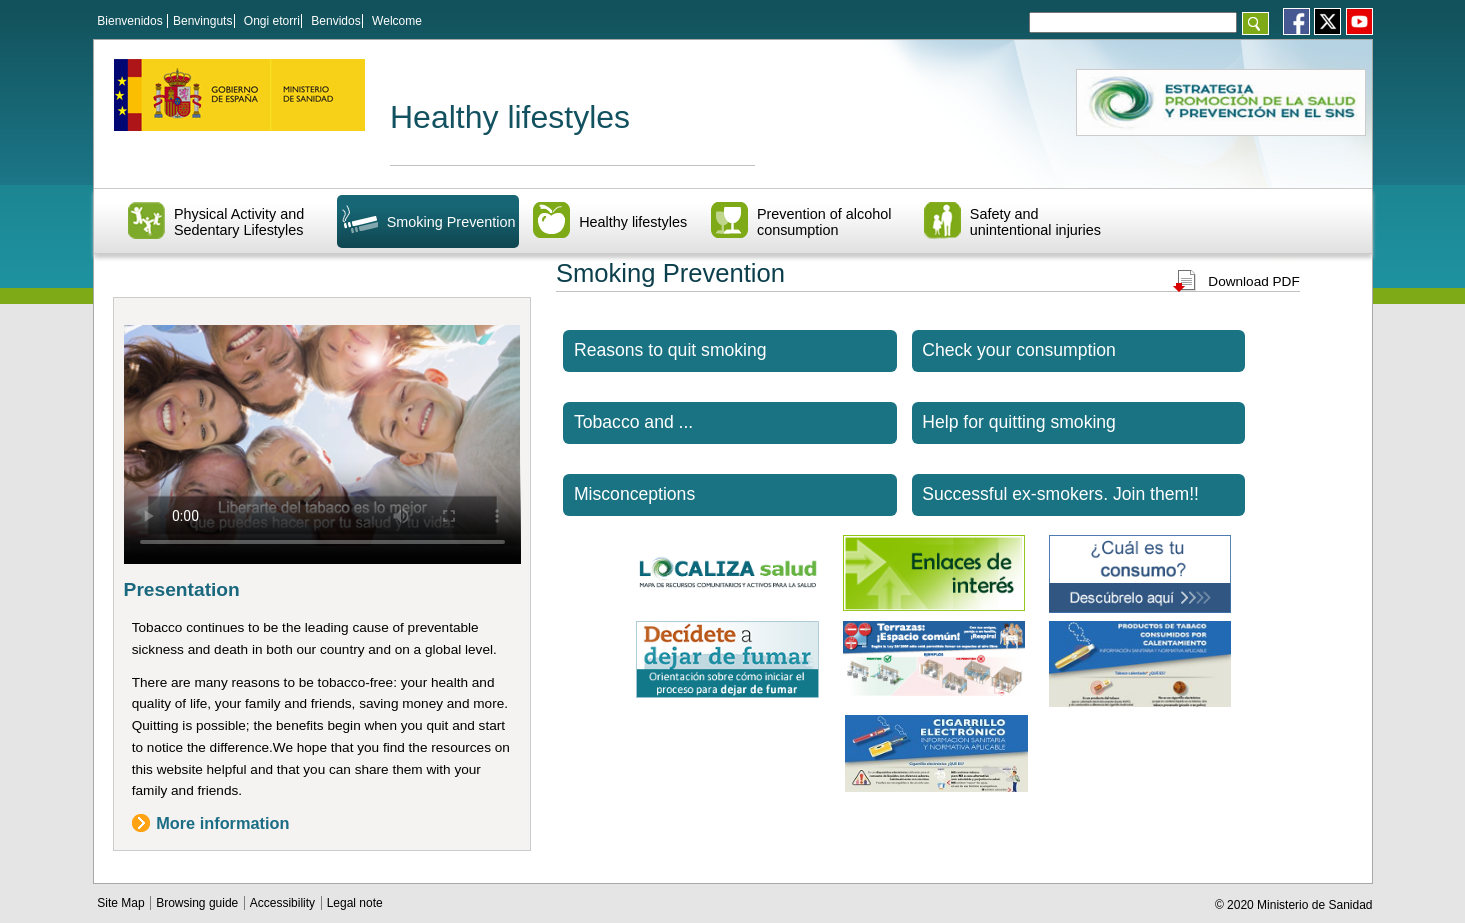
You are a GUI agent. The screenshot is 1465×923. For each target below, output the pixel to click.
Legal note (355, 903)
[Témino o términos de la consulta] (1133, 22)
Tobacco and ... (633, 422)
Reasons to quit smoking (670, 350)
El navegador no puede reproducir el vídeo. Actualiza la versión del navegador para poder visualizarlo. (322, 436)
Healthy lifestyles (510, 117)
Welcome (397, 21)
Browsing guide (198, 903)
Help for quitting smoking (1019, 422)
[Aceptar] (1255, 23)
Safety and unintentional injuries (1035, 222)
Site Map (122, 903)
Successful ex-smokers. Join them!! (1060, 494)
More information (222, 823)
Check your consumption (1019, 350)
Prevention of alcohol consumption (824, 222)
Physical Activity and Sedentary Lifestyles (239, 222)
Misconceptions (634, 494)
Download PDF (1253, 281)
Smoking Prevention (451, 222)
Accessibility (284, 903)
